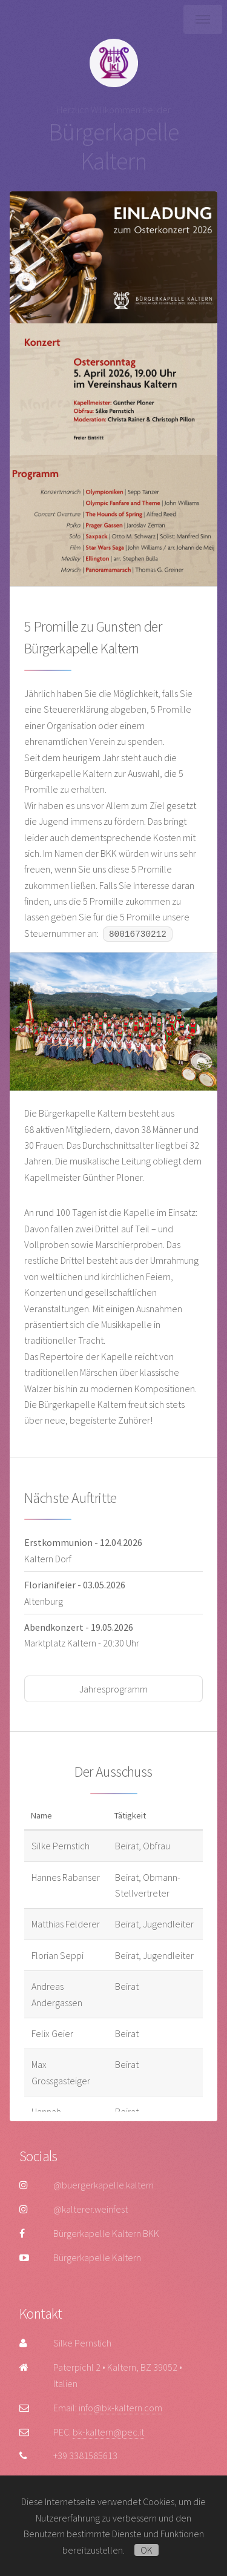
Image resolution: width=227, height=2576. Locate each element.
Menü (202, 19)
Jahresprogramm (113, 1689)
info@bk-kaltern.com (120, 2408)
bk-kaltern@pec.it (108, 2432)
